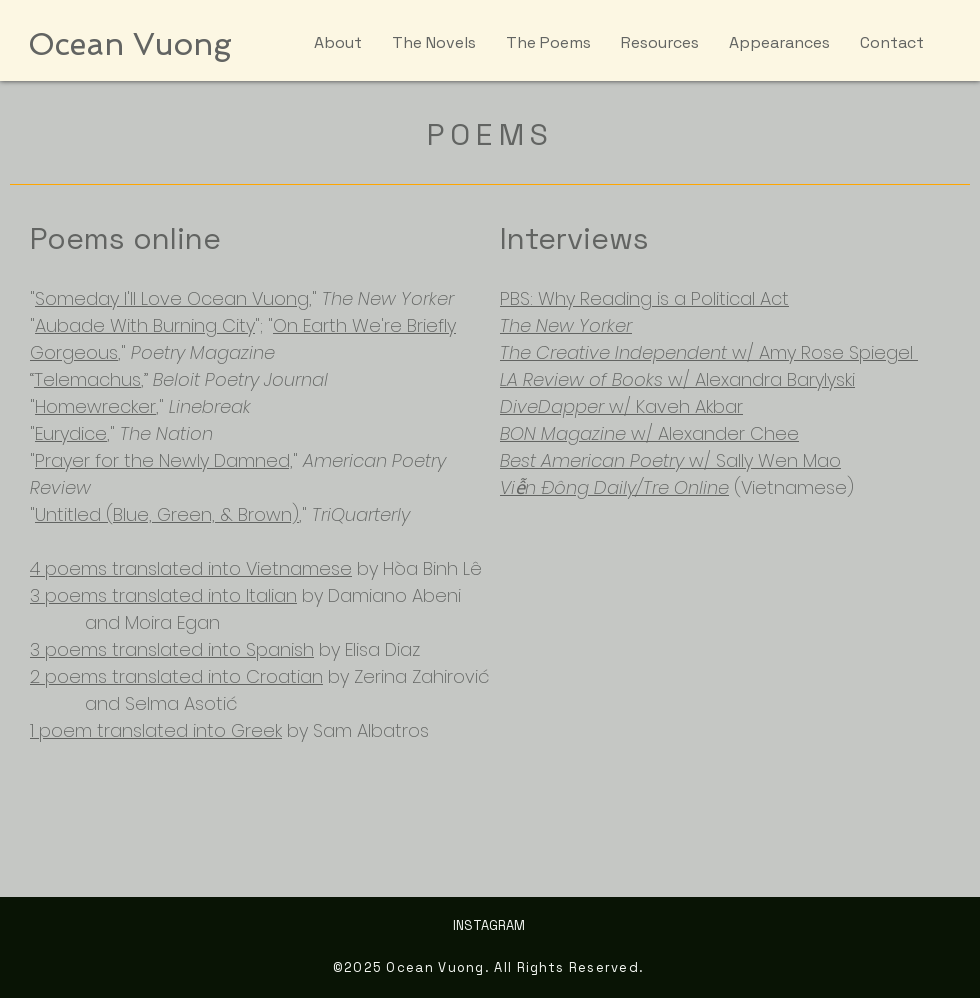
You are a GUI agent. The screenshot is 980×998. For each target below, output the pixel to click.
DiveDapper (552, 406)
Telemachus (87, 379)
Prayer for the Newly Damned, (164, 460)
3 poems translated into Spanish (172, 649)
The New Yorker (566, 325)
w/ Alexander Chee (712, 433)
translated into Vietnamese (232, 568)
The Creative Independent (613, 352)
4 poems (71, 568)
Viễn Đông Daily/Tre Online (614, 487)
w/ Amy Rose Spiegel (822, 352)
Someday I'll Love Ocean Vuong (172, 298)
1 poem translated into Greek (156, 730)
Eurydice (71, 433)
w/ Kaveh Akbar (676, 406)
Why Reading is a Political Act (663, 298)
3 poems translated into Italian (163, 595)
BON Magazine (563, 433)
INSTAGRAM (489, 925)
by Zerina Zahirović (406, 676)
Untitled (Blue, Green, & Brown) (167, 514)
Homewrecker (95, 406)
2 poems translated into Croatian (176, 676)
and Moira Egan (125, 622)
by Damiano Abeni (379, 595)
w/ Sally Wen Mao (762, 460)
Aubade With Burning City (145, 325)
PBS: (519, 298)
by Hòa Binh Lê (417, 568)
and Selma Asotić (134, 703)
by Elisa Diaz (367, 649)
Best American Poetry (592, 460)
